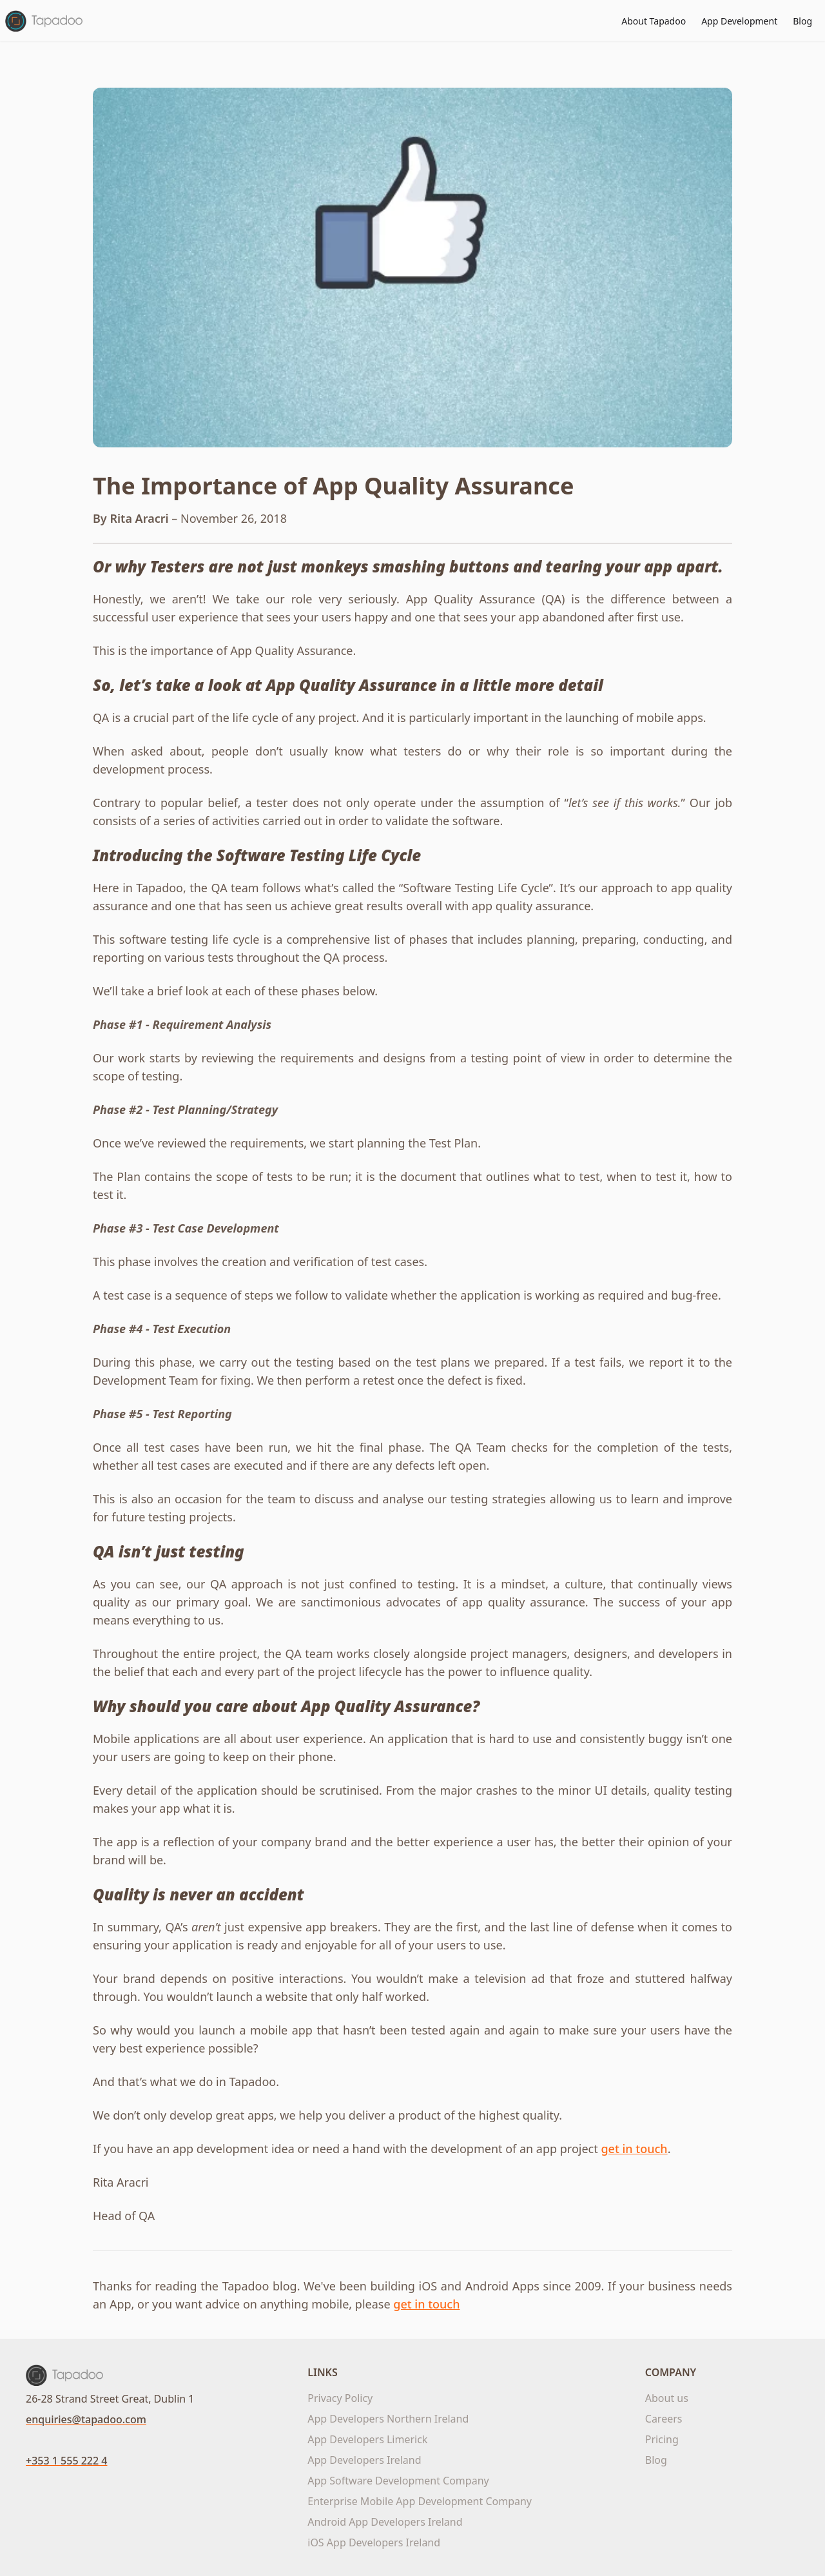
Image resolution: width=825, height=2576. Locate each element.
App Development (739, 21)
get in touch (634, 2148)
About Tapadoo (653, 21)
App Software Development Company (398, 2481)
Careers (664, 2419)
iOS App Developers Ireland (373, 2542)
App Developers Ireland (364, 2460)
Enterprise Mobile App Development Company (419, 2501)
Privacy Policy (340, 2398)
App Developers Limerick (367, 2439)
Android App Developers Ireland (384, 2522)
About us (666, 2398)
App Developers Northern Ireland (388, 2419)
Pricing (662, 2439)
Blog (802, 21)
